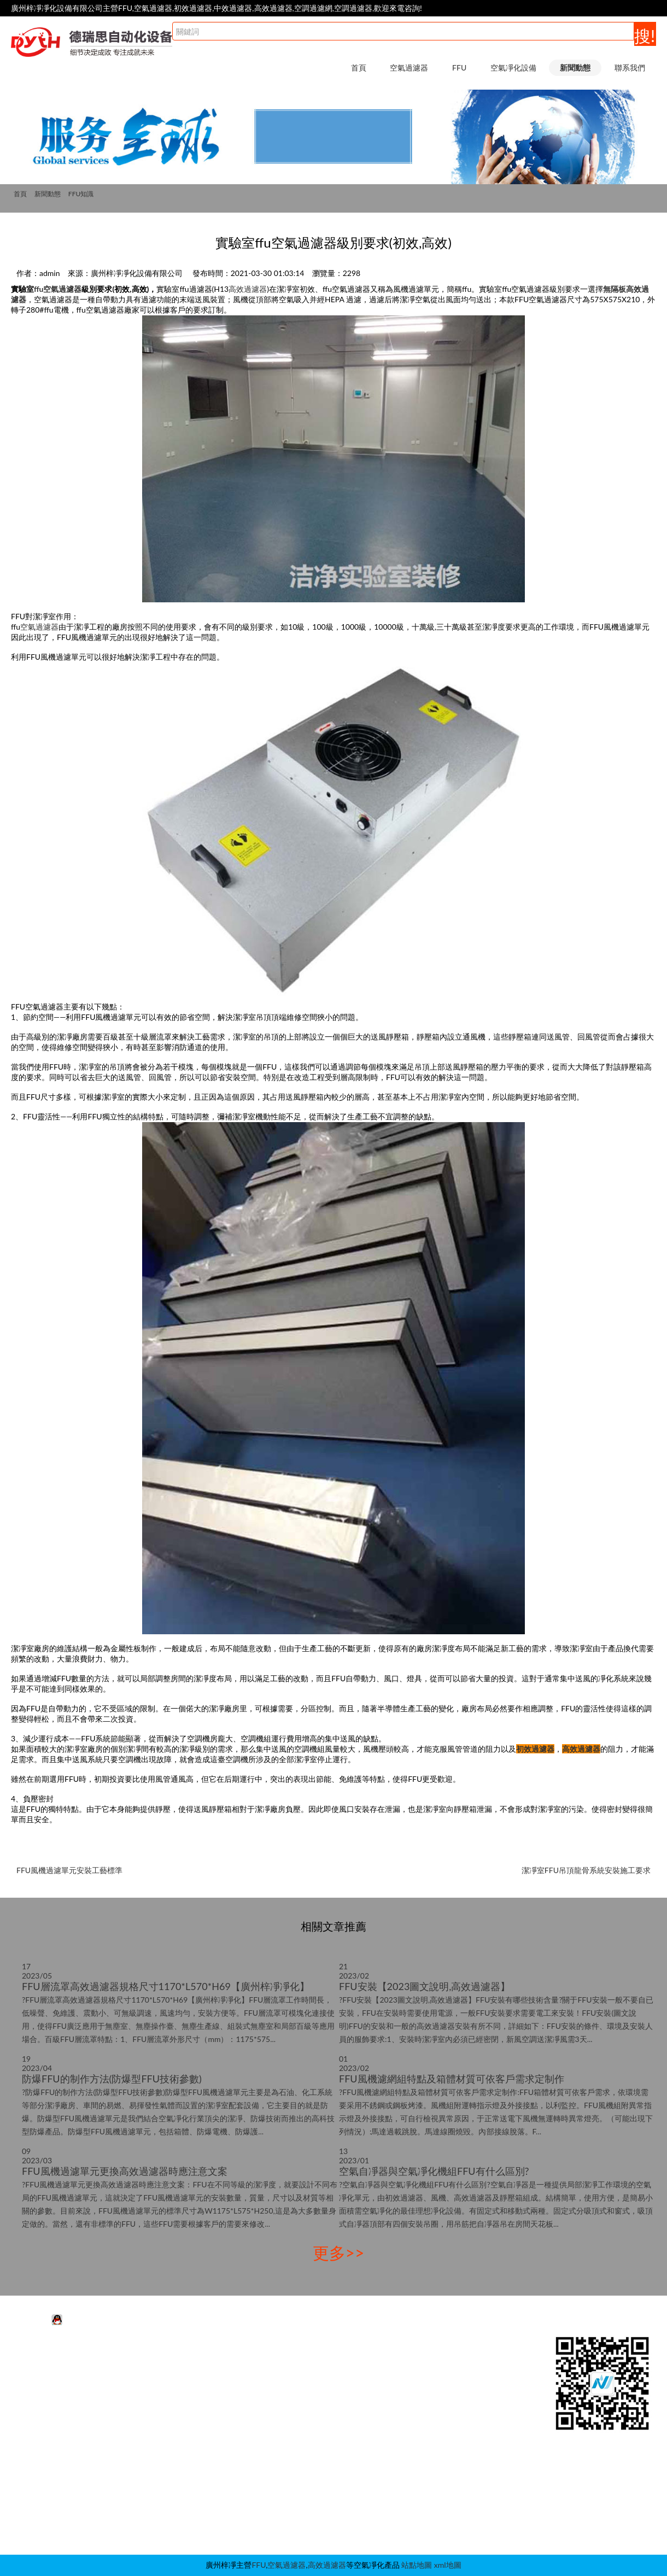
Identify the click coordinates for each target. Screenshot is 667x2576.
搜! (644, 35)
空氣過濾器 (409, 67)
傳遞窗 (291, 2456)
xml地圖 (447, 2564)
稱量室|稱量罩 (304, 2472)
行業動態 (426, 2357)
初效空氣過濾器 (52, 2390)
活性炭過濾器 (49, 2357)
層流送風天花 (303, 2406)
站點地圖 (416, 2564)
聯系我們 (630, 67)
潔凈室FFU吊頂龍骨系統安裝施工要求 (586, 1870)
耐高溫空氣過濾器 (56, 2423)
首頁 (358, 67)
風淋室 (291, 2357)
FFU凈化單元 (164, 2357)
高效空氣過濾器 (52, 2406)
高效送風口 (299, 2423)
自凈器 (291, 2521)
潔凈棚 (291, 2390)
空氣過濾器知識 (438, 2390)
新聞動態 (575, 67)
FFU (459, 67)
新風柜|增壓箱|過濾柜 (316, 2488)
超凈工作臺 (299, 2374)
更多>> (339, 2252)
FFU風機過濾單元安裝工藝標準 (69, 1870)
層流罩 (291, 2439)
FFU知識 (80, 194)
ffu (38, 289)
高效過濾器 (248, 289)
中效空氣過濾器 (52, 2374)
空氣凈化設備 (513, 67)
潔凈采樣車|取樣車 (311, 2505)
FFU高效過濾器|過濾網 (181, 2374)
